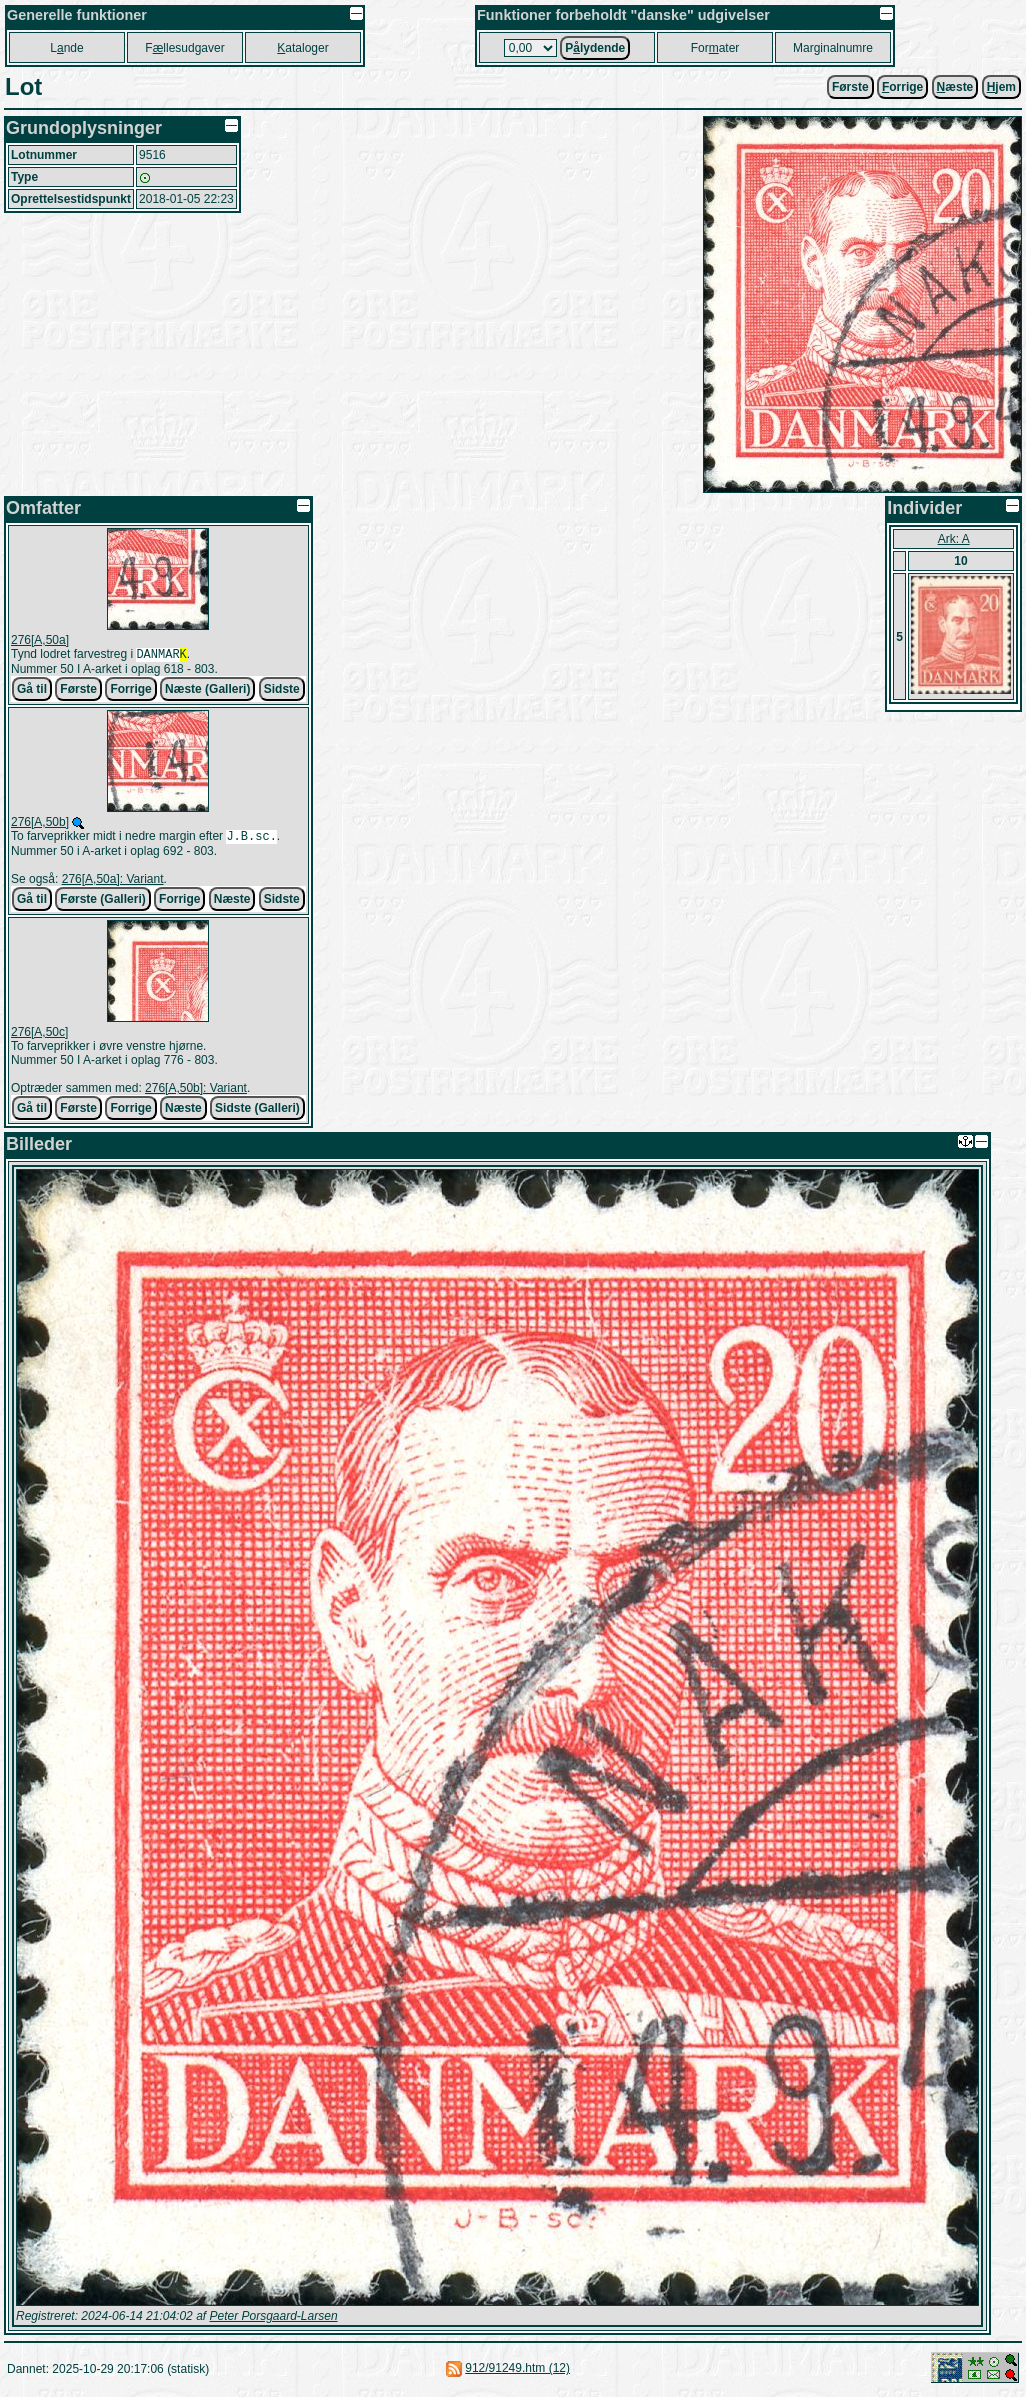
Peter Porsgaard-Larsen (273, 2320)
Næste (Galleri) (207, 691)
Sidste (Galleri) (257, 1112)
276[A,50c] (39, 1036)
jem (1001, 87)
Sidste (282, 691)
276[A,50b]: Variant (196, 1092)
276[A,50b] (40, 824)
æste (955, 87)
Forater (715, 48)
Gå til (32, 691)
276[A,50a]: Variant (113, 883)
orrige (902, 87)
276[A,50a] (40, 640)
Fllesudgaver (184, 48)
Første (850, 87)
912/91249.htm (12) (517, 2372)
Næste (232, 903)
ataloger (302, 48)
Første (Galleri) (102, 903)
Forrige (130, 691)
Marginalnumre (833, 48)
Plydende (595, 48)
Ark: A (954, 539)
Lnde (66, 48)
